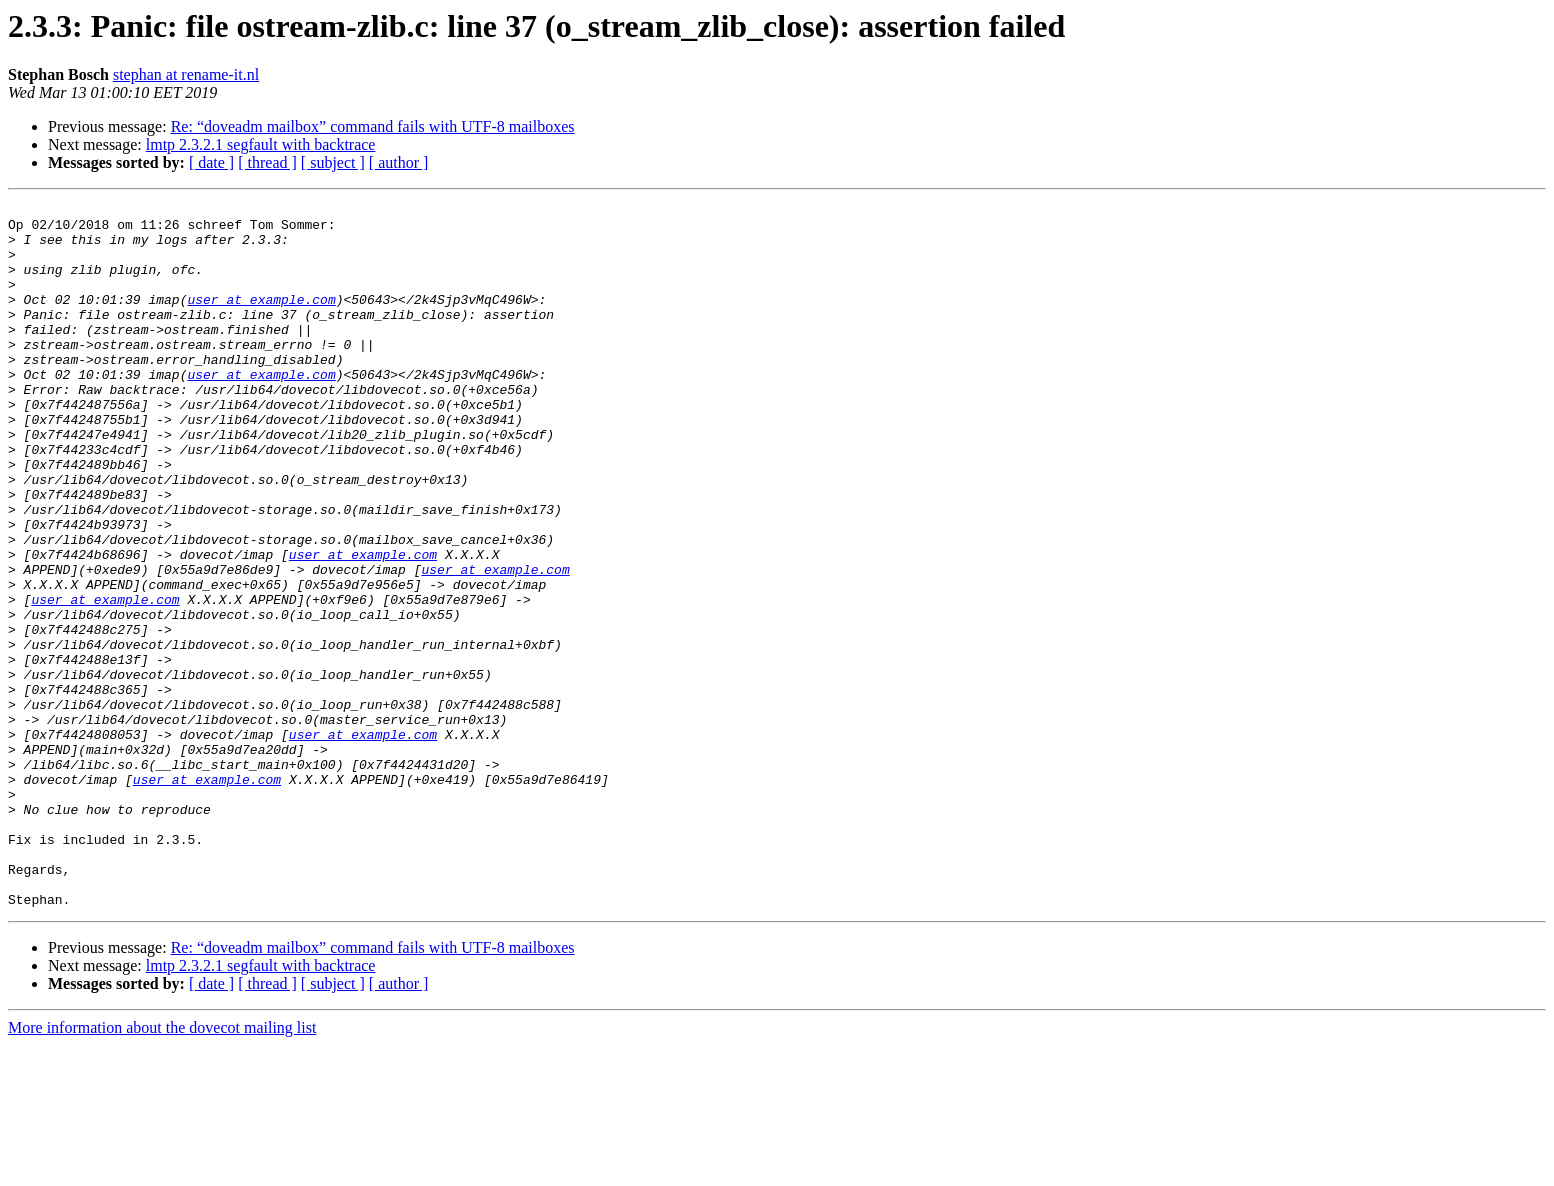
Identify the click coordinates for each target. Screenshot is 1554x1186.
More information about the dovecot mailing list (162, 1168)
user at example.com (261, 320)
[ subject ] (333, 162)
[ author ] (399, 162)
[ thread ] (267, 162)
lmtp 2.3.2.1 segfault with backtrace (261, 144)
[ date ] (211, 162)
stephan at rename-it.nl (186, 74)
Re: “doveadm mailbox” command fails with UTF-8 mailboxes (373, 126)
